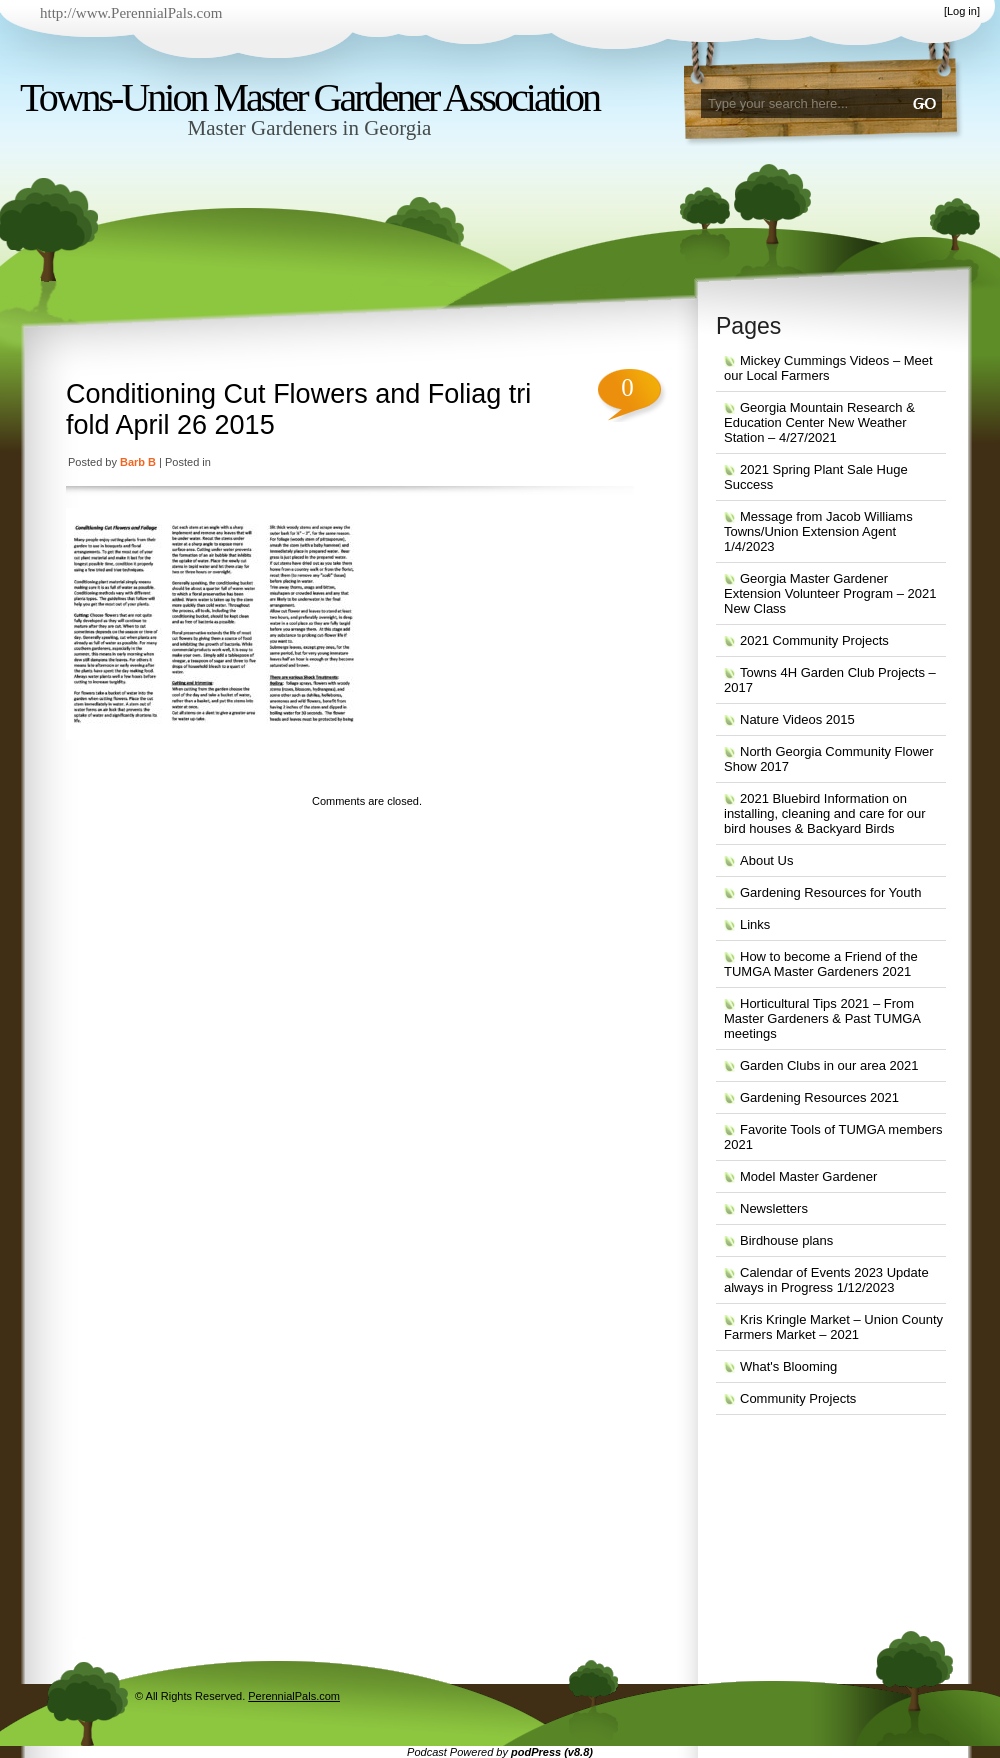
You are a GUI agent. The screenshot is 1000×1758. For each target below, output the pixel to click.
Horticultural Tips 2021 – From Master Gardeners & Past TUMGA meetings (822, 1018)
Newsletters (774, 1208)
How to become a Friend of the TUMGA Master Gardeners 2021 (821, 964)
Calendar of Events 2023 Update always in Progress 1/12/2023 (826, 1280)
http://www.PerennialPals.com (131, 13)
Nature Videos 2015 (797, 719)
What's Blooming (788, 1366)
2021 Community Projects (814, 640)
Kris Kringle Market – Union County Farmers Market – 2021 (833, 1327)
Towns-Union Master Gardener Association (309, 97)
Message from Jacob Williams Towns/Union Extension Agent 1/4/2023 (818, 531)
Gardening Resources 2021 (819, 1097)
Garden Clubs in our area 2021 (829, 1065)
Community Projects (798, 1398)
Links (755, 924)
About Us (766, 860)
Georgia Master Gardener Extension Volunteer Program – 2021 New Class (830, 593)
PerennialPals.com (294, 1696)
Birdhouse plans (786, 1240)
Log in (962, 11)
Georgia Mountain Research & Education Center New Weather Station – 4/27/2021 (819, 422)
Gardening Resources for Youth (830, 892)
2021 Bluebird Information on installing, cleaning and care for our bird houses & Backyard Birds (825, 813)
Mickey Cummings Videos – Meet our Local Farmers (828, 368)
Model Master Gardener (808, 1176)
